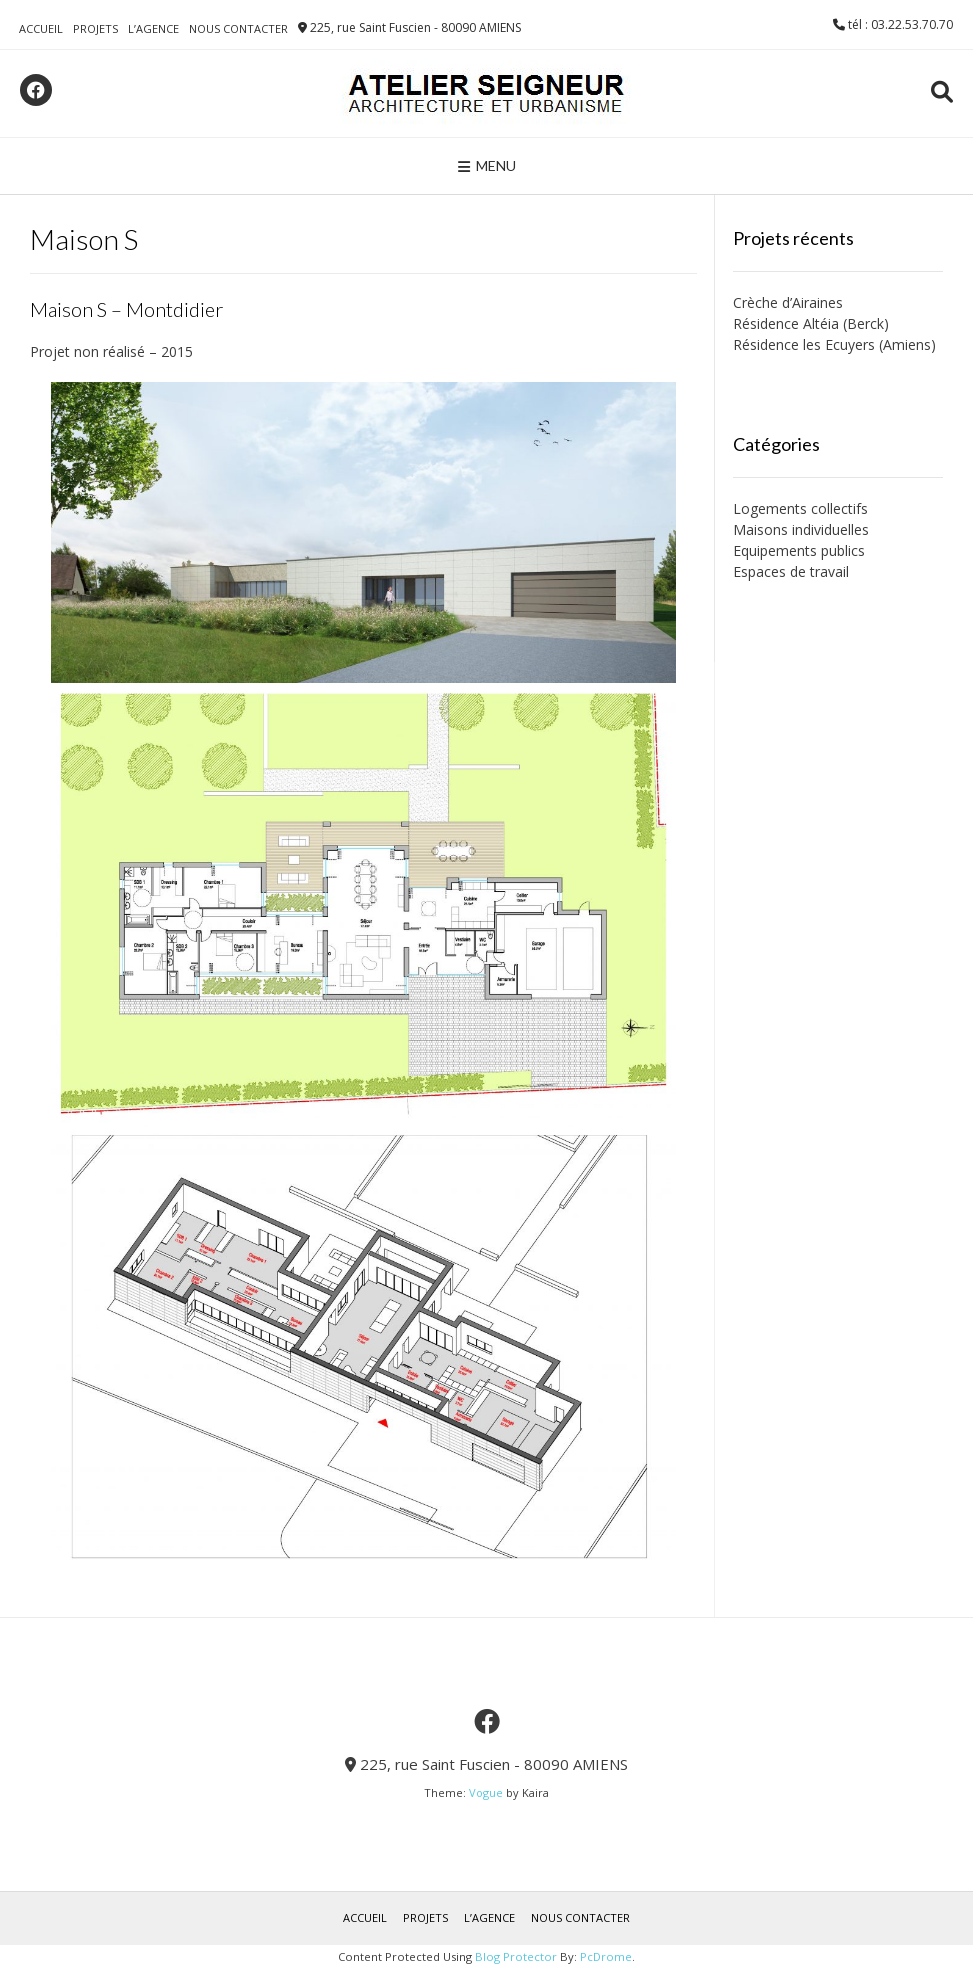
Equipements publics (799, 550)
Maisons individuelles (801, 529)
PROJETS (95, 28)
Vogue (486, 1792)
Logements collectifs (800, 508)
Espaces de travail (791, 571)
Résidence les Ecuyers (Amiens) (834, 344)
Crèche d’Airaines (788, 302)
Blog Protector (516, 1956)
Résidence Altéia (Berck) (811, 323)
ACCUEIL (41, 28)
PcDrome (606, 1956)
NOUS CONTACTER (238, 28)
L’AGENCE (153, 28)
